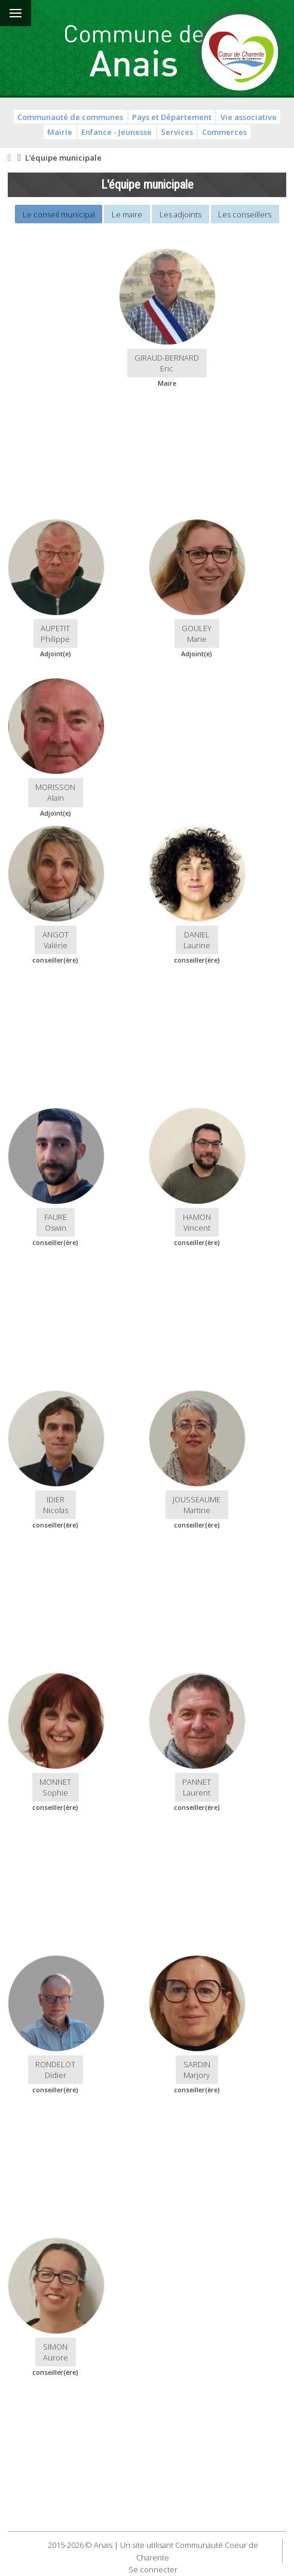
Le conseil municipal (59, 214)
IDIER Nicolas (55, 1505)
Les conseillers (244, 214)
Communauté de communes (70, 117)
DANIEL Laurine (196, 940)
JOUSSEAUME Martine (196, 1505)
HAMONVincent (197, 1222)
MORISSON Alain (55, 792)
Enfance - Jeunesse (116, 132)
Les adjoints (180, 214)
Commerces (224, 132)
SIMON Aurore (55, 2352)
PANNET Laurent (196, 1787)
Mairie (59, 132)
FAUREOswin (55, 1222)
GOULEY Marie (197, 633)
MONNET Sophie (55, 1787)
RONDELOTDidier (55, 2069)
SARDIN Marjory (196, 2069)
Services (177, 132)
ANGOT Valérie (55, 940)
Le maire (127, 214)
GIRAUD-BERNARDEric (166, 363)
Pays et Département (172, 117)
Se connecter (152, 2569)
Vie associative (248, 117)
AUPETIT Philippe (55, 633)
